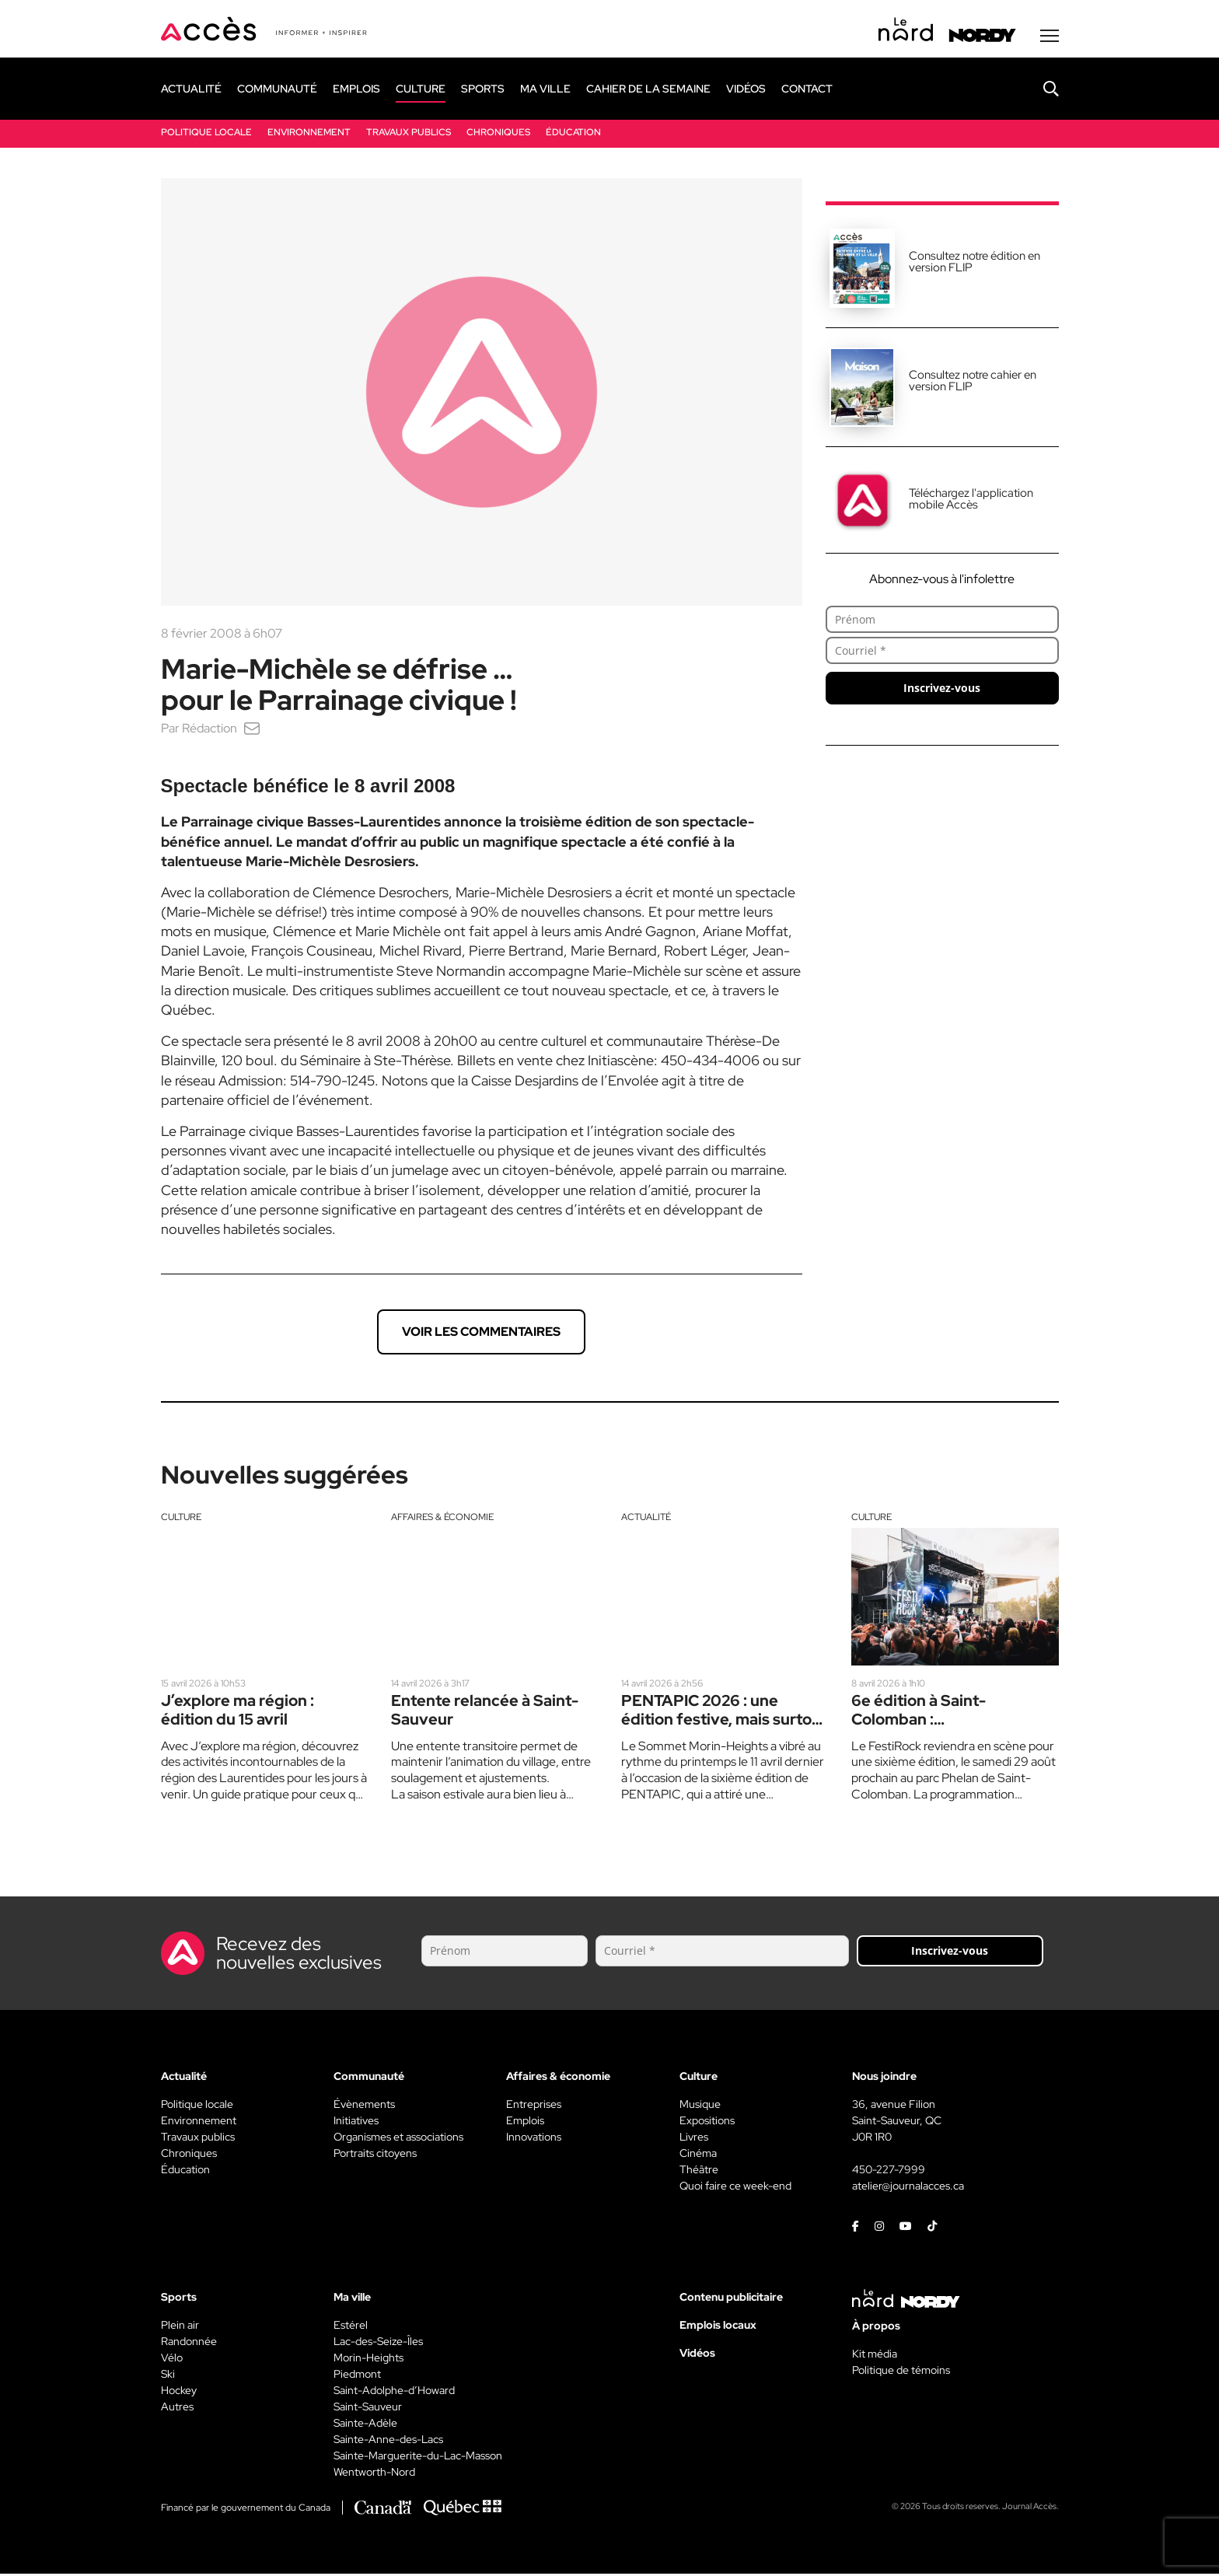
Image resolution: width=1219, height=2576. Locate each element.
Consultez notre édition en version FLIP (974, 264)
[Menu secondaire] (1049, 38)
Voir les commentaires (481, 1334)
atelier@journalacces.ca (908, 2188)
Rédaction (209, 730)
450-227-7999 (888, 2172)
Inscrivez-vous (941, 690)
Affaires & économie (442, 1519)
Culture (181, 1519)
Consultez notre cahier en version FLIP (972, 383)
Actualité (646, 1519)
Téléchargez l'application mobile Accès (971, 501)
